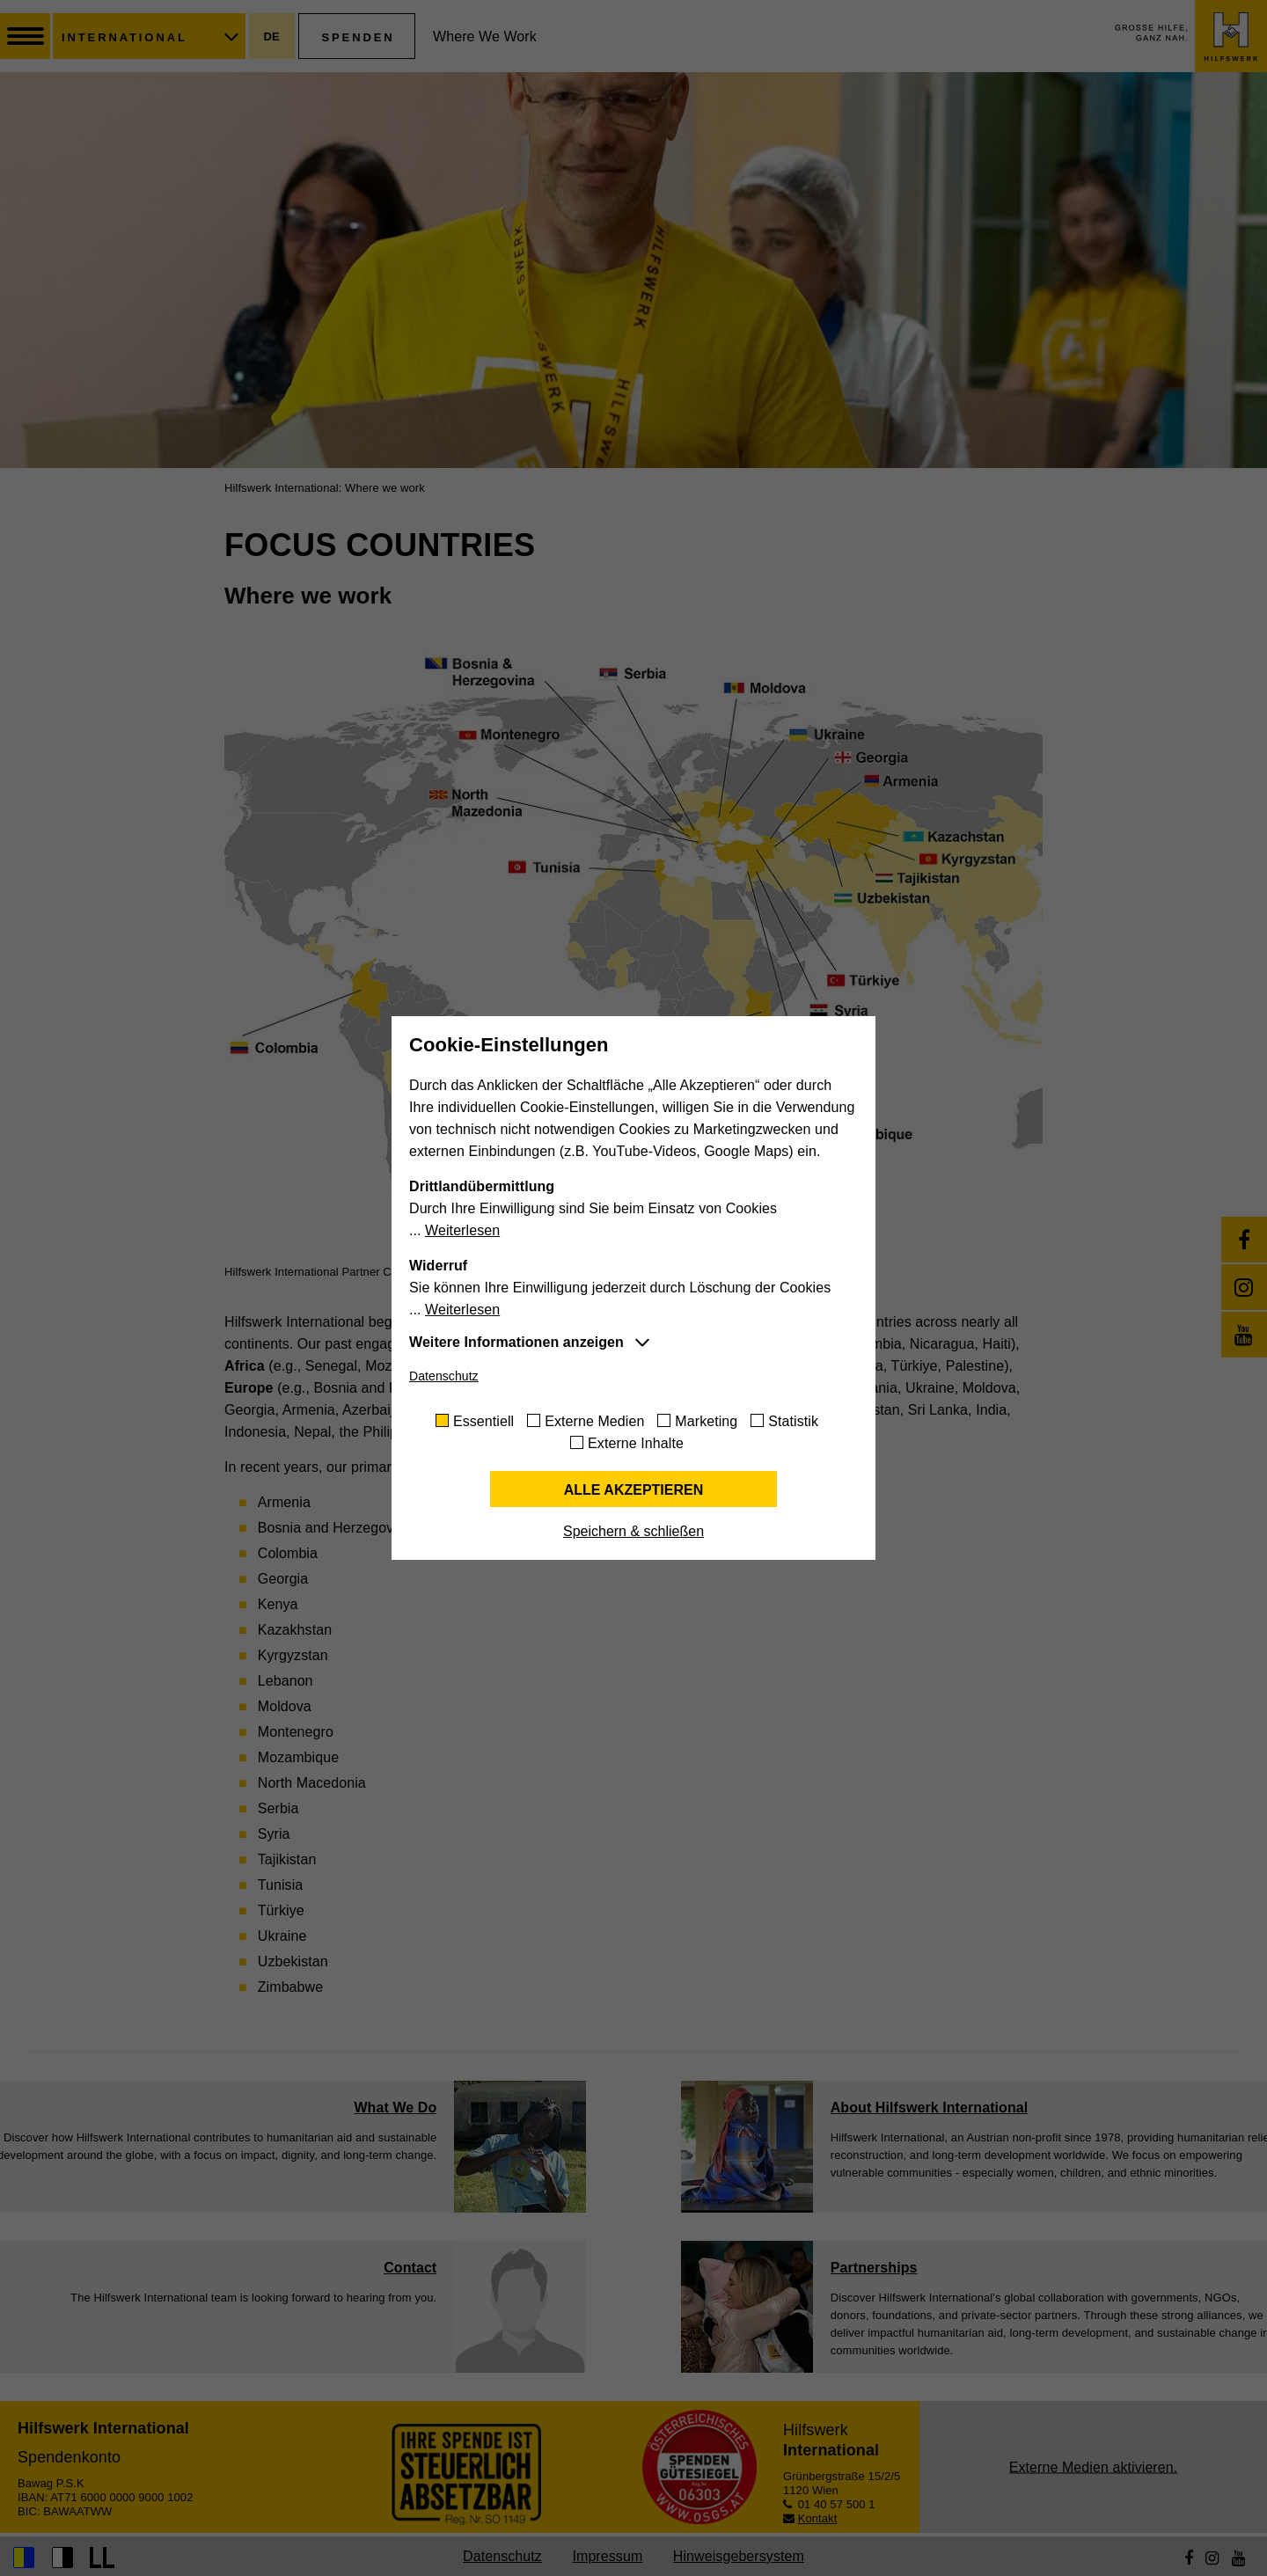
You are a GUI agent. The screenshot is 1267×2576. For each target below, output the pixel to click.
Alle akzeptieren (634, 1489)
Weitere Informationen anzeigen (516, 1342)
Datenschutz (444, 1376)
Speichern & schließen (633, 1531)
